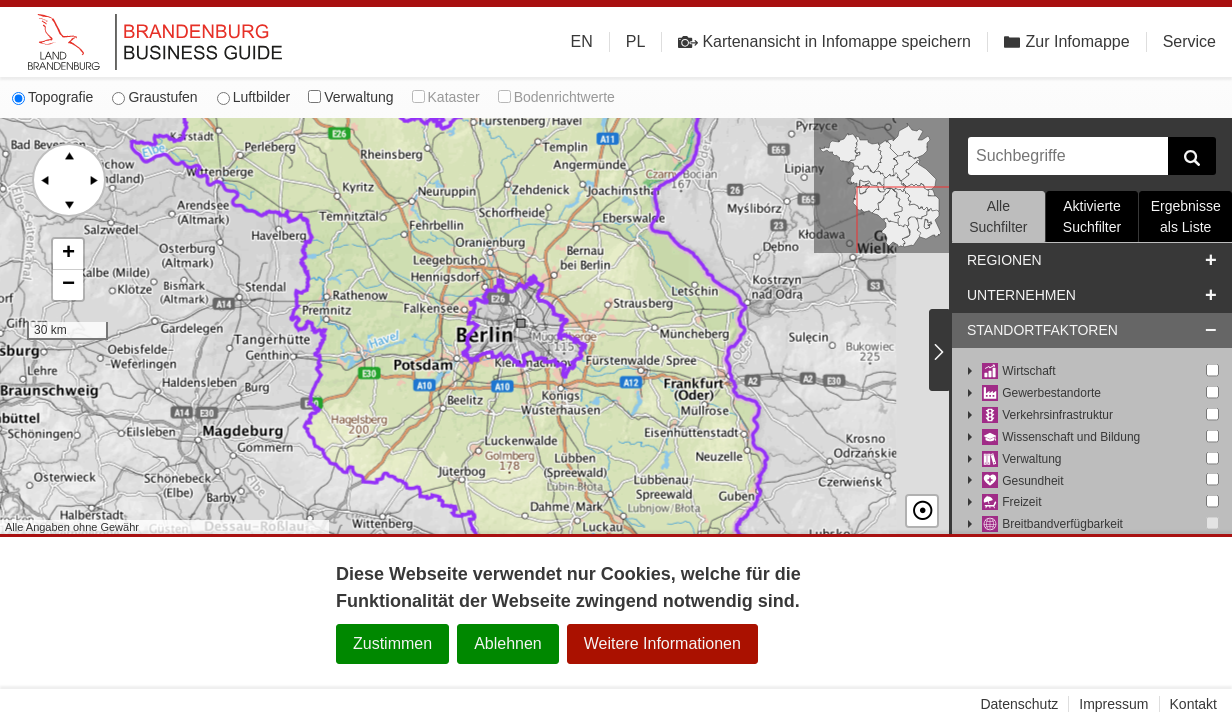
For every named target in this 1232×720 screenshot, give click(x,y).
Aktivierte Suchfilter (1092, 216)
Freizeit (1012, 502)
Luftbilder (254, 97)
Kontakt (1193, 704)
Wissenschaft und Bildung (1061, 437)
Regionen (1004, 260)
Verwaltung (350, 97)
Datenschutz (1019, 704)
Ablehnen (508, 643)
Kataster (446, 97)
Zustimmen (392, 643)
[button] (68, 254)
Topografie (52, 97)
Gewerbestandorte (1041, 393)
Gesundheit (1023, 481)
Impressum (1113, 704)
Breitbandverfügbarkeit (1052, 524)
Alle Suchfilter (998, 216)
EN (582, 41)
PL (636, 41)
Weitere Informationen (662, 643)
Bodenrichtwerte (556, 97)
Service (1189, 41)
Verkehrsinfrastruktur (1047, 415)
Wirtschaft (1019, 371)
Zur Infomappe (1067, 41)
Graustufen (154, 97)
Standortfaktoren (1042, 330)
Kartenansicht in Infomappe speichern (824, 42)
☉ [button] (922, 511)
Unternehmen (1021, 295)
